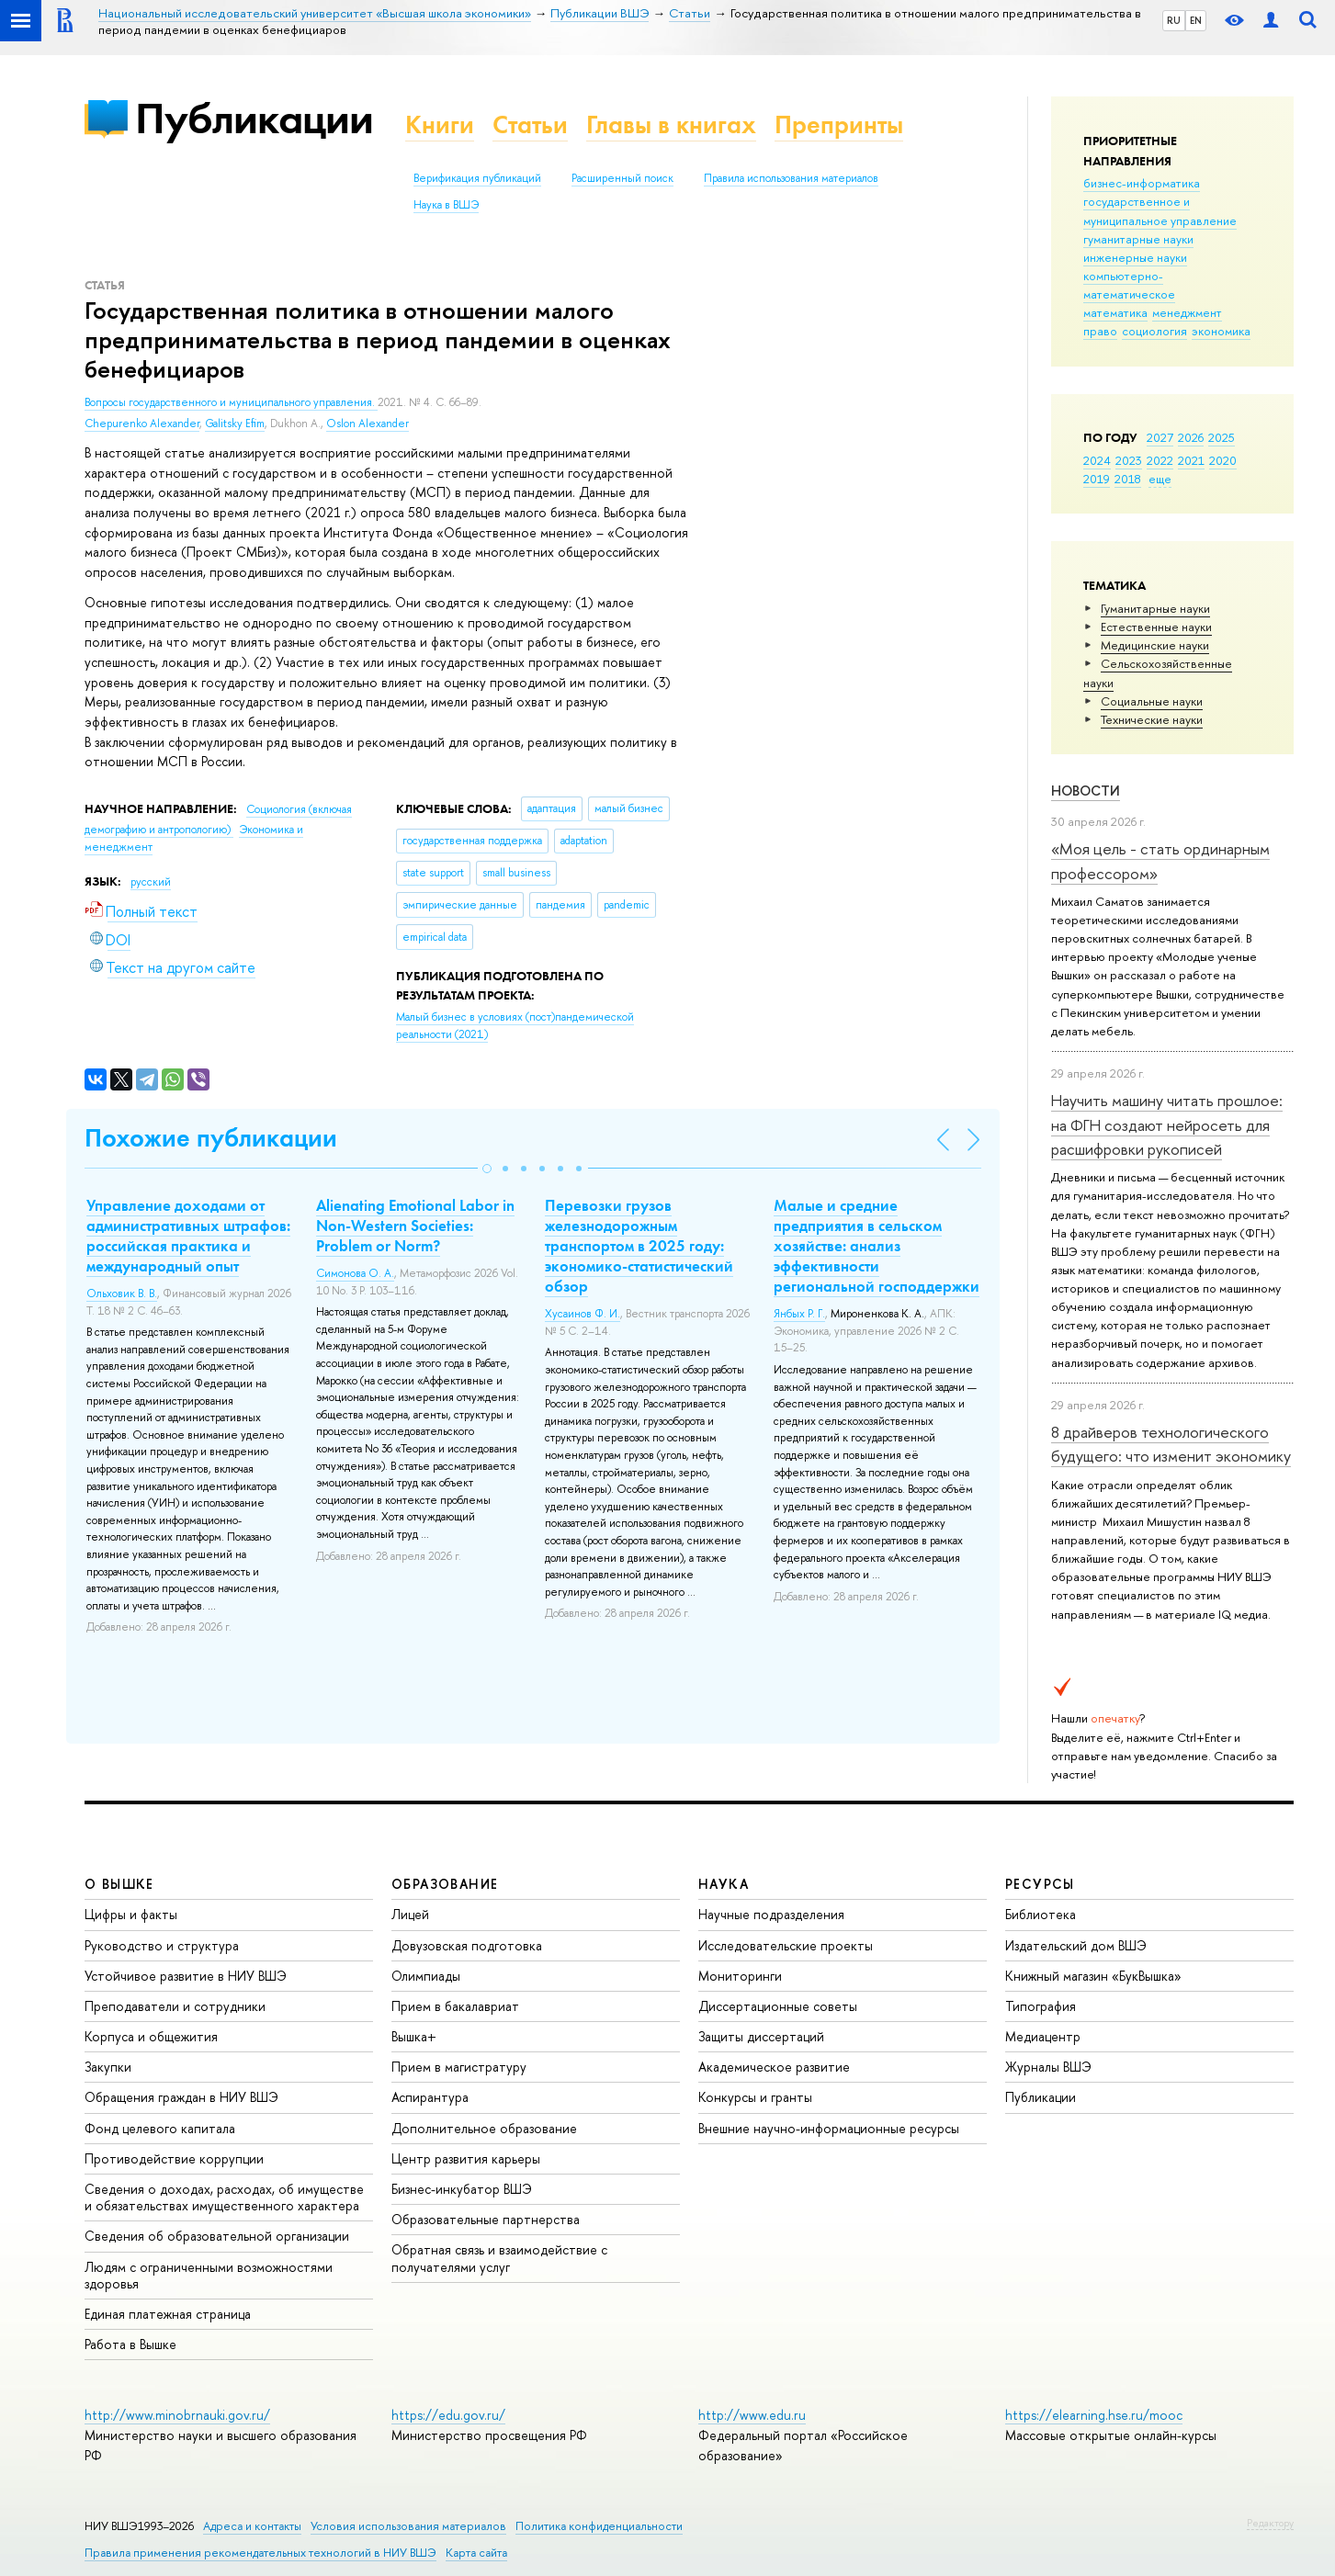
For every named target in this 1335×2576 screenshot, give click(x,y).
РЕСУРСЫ (1040, 1883)
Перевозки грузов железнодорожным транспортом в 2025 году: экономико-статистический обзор (639, 1245)
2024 (1097, 460)
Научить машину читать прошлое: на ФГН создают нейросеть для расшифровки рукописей (1167, 1124)
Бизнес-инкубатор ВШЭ (461, 2189)
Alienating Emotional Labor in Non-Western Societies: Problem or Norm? (415, 1225)
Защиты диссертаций (761, 2036)
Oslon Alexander (367, 423)
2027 (1160, 437)
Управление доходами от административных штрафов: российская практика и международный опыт (188, 1235)
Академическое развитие (774, 2066)
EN (1196, 20)
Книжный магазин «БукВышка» (1093, 1975)
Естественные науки (1156, 626)
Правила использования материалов (791, 178)
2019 (1096, 478)
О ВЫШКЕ (119, 1883)
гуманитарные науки (1138, 239)
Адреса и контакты (252, 2526)
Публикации (254, 118)
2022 (1160, 460)
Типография (1040, 2006)
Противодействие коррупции (174, 2158)
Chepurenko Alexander (142, 423)
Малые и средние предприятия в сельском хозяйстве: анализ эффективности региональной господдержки (876, 1245)
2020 (1223, 460)
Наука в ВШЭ (446, 205)
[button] (487, 1168)
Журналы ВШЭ (1048, 2066)
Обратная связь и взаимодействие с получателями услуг (499, 2258)
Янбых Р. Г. (799, 1313)
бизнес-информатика (1141, 183)
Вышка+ (413, 2036)
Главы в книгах (671, 124)
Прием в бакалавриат (455, 2006)
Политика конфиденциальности (599, 2526)
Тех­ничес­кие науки (1152, 719)
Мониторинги (740, 1975)
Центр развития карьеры (465, 2158)
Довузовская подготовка (466, 1945)
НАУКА (723, 1883)
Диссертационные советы (777, 2006)
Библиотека (1040, 1914)
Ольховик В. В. (121, 1293)
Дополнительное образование (484, 2128)
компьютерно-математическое (1129, 284)
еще (1159, 478)
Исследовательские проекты (785, 1945)
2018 (1127, 478)
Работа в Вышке (130, 2344)
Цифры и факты (131, 1914)
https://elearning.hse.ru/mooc (1093, 2414)
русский (150, 882)
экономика (1221, 330)
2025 (1221, 437)
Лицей (410, 1914)
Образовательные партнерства (485, 2219)
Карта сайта (476, 2552)
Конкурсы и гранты (755, 2097)
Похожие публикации (211, 1138)
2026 (1191, 437)
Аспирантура (430, 2097)
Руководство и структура (162, 1945)
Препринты (839, 124)
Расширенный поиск (622, 178)
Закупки (108, 2066)
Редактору (1270, 2522)
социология (1154, 330)
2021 (1191, 460)
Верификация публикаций (477, 178)
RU (1174, 20)
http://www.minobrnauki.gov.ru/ (177, 2414)
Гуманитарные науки (1155, 608)
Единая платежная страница (168, 2313)
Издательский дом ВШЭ (1076, 1945)
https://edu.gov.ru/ (448, 2414)
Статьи (530, 124)
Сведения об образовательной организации (217, 2235)
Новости (1085, 790)
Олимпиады (425, 1975)
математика (1115, 312)
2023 (1128, 460)
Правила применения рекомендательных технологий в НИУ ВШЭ (260, 2552)
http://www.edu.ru (752, 2414)
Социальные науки (1152, 701)
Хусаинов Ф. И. (582, 1313)
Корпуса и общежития (151, 2036)
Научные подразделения (771, 1914)
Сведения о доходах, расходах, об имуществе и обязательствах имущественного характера (224, 2197)
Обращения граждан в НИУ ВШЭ (181, 2097)
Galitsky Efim (235, 423)
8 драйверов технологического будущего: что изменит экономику (1171, 1443)
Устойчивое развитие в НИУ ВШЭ (186, 1975)
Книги (439, 124)
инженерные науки (1135, 257)
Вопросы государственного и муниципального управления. (231, 402)
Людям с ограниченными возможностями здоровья (209, 2275)
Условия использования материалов (408, 2526)
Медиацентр (1042, 2036)
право (1100, 330)
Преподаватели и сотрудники (175, 2006)
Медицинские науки (1155, 645)
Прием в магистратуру (458, 2066)
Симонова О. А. (355, 1273)
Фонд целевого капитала (160, 2128)
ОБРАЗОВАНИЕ (444, 1883)
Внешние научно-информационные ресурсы (828, 2128)
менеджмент (1187, 312)
